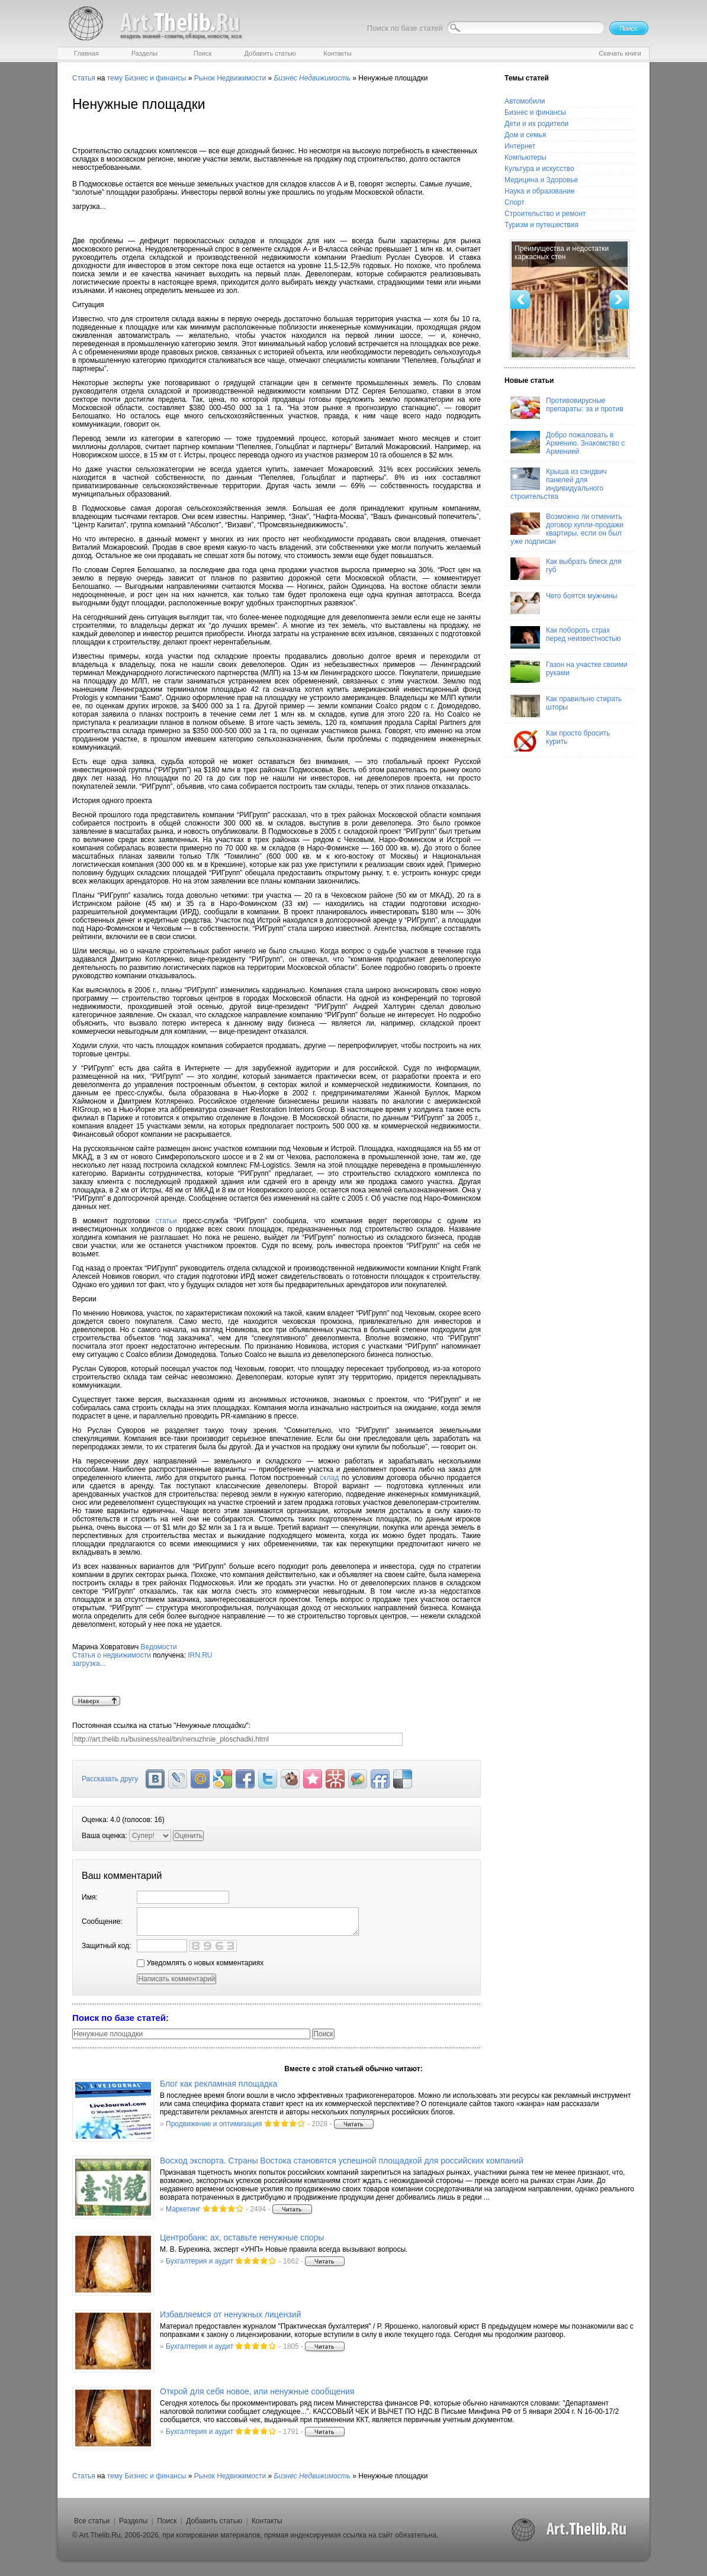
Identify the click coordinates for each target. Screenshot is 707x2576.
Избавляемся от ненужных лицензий (230, 2314)
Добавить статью (214, 2521)
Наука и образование (539, 191)
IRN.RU (276, 1673)
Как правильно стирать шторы (566, 706)
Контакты (267, 2521)
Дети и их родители (536, 124)
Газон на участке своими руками (568, 671)
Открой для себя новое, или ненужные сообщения (257, 2391)
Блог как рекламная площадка (218, 2083)
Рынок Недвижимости (230, 78)
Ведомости (159, 1647)
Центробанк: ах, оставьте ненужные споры (242, 2237)
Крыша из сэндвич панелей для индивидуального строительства (558, 484)
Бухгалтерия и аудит (199, 2261)
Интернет (519, 146)
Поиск (166, 2521)
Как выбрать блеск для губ (565, 568)
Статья (83, 78)
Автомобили (524, 101)
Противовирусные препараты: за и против (567, 407)
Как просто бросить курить (560, 740)
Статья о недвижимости (111, 1655)
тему (115, 78)
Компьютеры (525, 157)
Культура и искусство (539, 169)
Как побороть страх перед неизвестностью (565, 637)
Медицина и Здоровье (541, 180)
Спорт (514, 202)
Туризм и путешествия (541, 225)
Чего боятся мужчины (564, 603)
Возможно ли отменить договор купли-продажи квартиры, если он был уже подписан (567, 529)
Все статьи (92, 2521)
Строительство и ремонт (545, 213)
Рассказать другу (110, 1779)
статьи (166, 1221)
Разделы (133, 2521)
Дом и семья (525, 135)
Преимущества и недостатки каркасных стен (562, 252)
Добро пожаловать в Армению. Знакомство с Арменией (567, 443)
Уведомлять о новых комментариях (200, 1963)
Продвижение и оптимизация (214, 2124)
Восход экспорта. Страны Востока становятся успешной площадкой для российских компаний (341, 2160)
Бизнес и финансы (155, 78)
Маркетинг (183, 2209)
